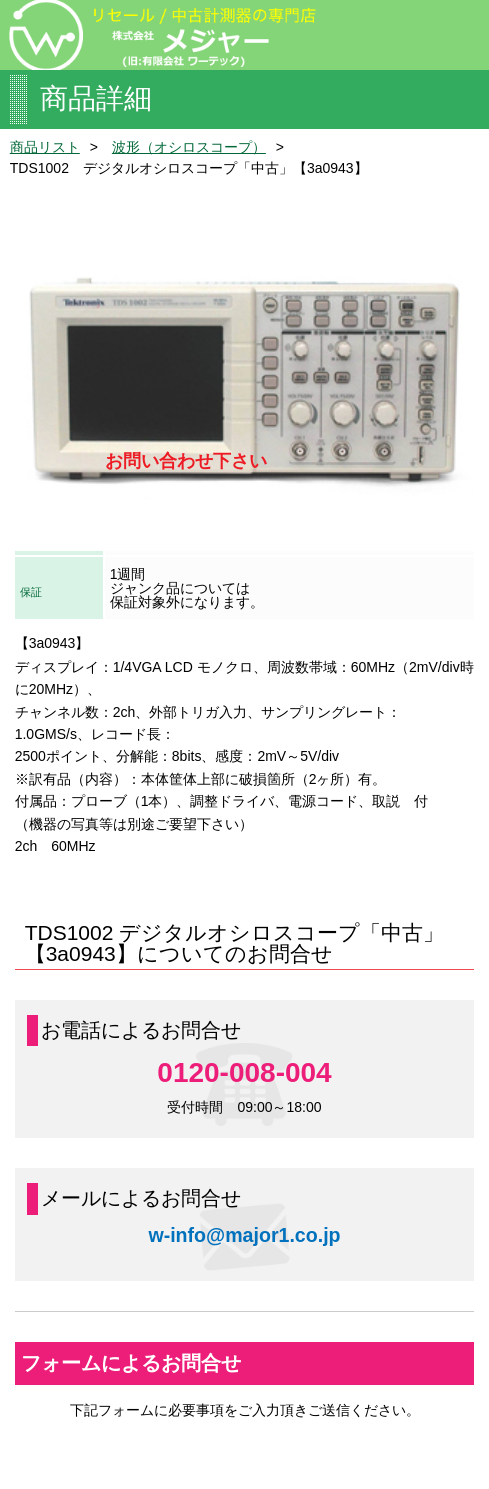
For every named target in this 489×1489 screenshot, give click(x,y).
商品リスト (45, 147)
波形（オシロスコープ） (189, 147)
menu (459, 33)
